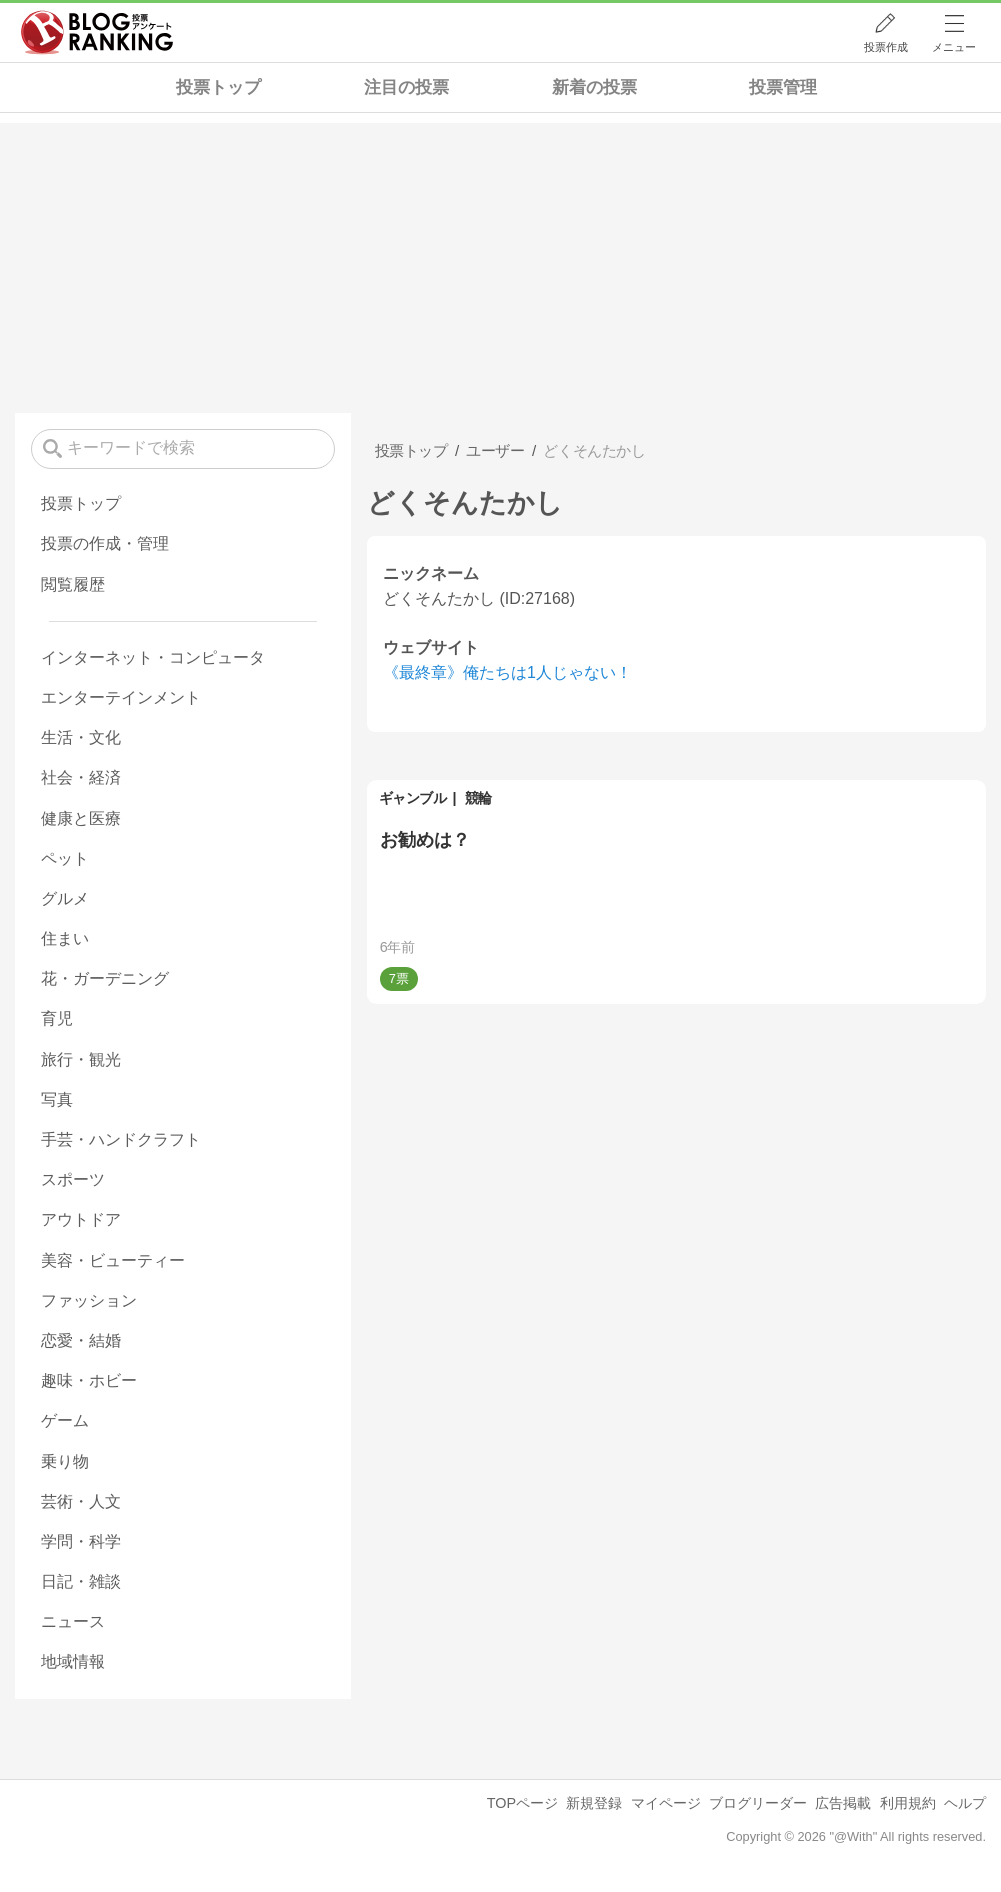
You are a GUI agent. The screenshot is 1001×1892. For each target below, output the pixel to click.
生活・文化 (81, 737)
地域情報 (73, 1661)
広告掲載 (843, 1803)
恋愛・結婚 (81, 1340)
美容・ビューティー (113, 1260)
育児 (57, 1018)
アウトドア (81, 1219)
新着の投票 (594, 87)
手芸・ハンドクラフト (121, 1139)
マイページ (666, 1803)
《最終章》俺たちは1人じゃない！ (507, 672)
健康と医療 (81, 818)
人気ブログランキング (97, 33)
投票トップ (218, 87)
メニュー (954, 47)
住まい (65, 938)
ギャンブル (413, 798)
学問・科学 (81, 1541)
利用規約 (908, 1803)
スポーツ (73, 1179)
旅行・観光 (81, 1059)
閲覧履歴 (73, 584)
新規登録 (594, 1803)
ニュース (73, 1621)
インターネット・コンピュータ (153, 657)
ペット (65, 858)
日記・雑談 (81, 1581)
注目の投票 (406, 87)
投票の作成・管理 (105, 543)
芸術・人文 (81, 1501)
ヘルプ (965, 1803)
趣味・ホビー (89, 1380)
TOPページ (522, 1803)
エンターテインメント (121, 697)
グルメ (65, 898)
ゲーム (65, 1420)
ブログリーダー (758, 1803)
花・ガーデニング (105, 978)
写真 (57, 1099)
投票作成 (886, 47)
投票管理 (783, 87)
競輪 (478, 798)
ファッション (89, 1300)
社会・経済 (81, 777)
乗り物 (65, 1461)
